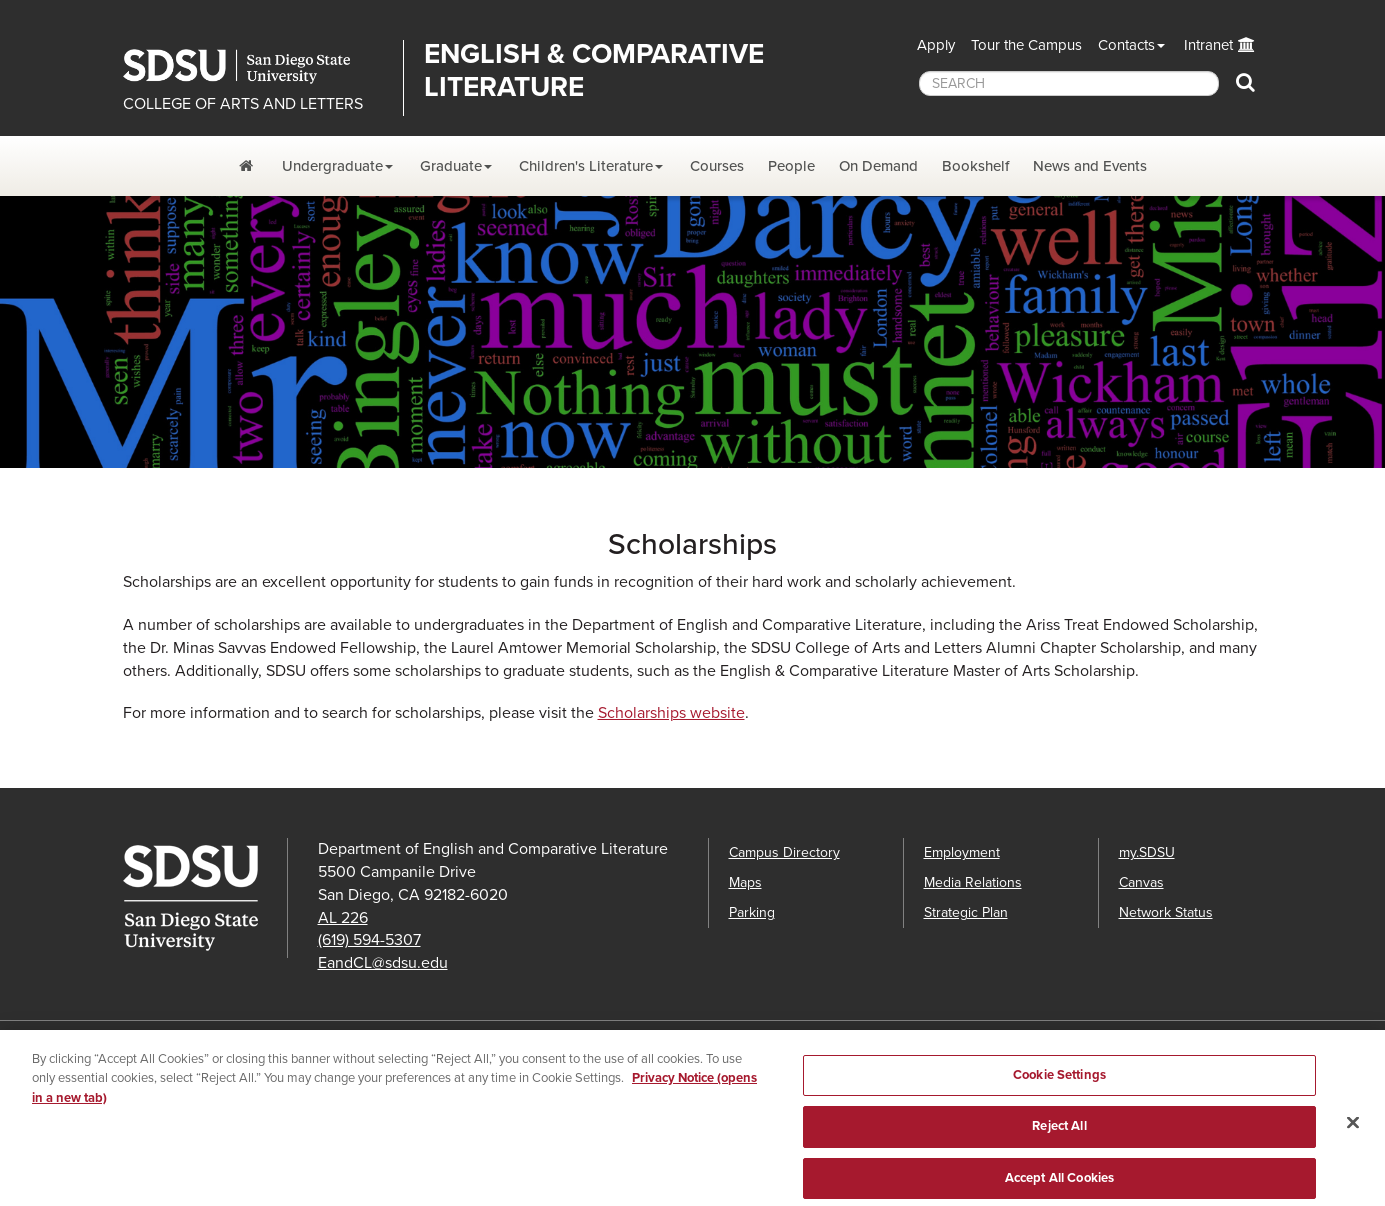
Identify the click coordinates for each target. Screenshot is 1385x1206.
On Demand (878, 166)
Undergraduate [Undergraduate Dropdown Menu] (332, 166)
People (791, 166)
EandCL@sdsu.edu (383, 963)
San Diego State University (255, 66)
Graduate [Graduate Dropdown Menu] (451, 166)
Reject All (1059, 1137)
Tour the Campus (1026, 45)
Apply (936, 45)
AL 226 (343, 918)
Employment (962, 852)
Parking (752, 912)
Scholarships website (671, 713)
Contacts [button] (1126, 45)
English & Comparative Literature (594, 70)
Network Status (1166, 912)
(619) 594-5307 (369, 940)
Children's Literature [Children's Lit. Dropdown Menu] (586, 166)
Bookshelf (975, 166)
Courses (717, 166)
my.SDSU (1147, 852)
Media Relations (973, 882)
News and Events (1090, 166)
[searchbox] (1069, 83)
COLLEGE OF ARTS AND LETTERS (243, 104)
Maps (745, 882)
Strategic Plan (966, 912)
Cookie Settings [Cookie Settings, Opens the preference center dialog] (1059, 1086)
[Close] (1353, 1133)
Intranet (1208, 45)
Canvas (1141, 882)
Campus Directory (784, 852)
